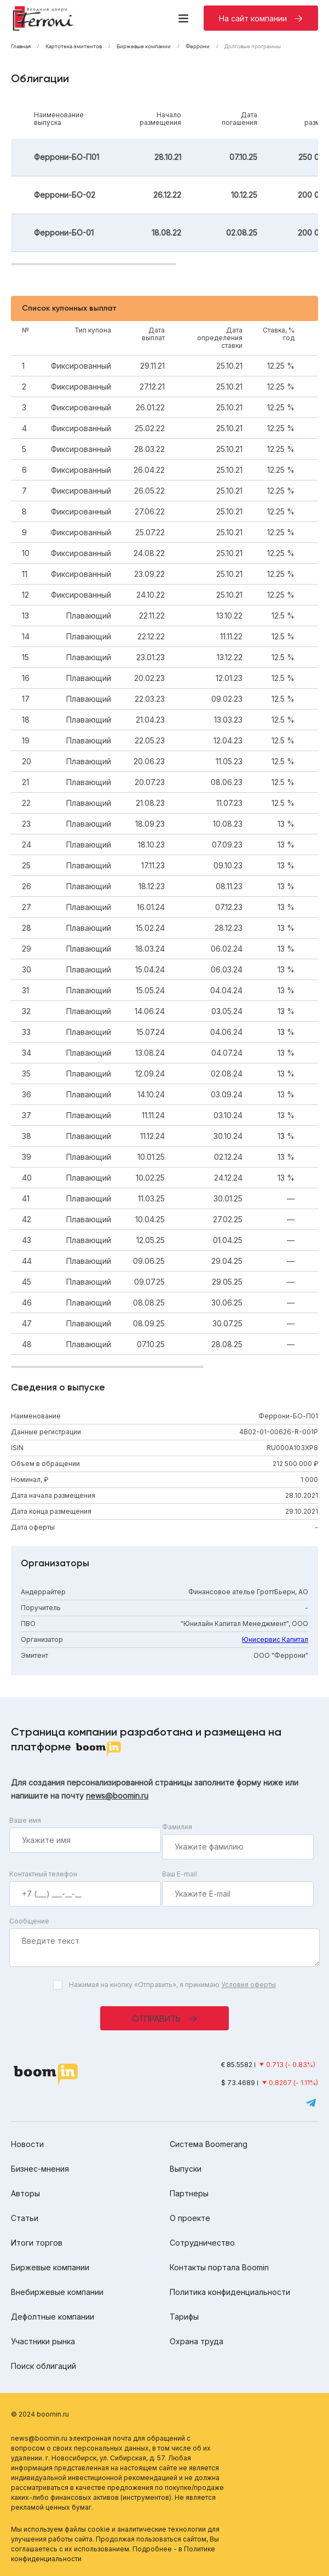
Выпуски (185, 2168)
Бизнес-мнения (40, 2168)
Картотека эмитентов (73, 46)
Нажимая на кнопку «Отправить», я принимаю (172, 1984)
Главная (21, 46)
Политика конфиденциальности (230, 2292)
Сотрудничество (202, 2242)
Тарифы (184, 2316)
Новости (27, 2144)
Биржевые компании (144, 46)
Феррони (198, 46)
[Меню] (183, 18)
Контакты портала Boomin (219, 2267)
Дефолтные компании (52, 2316)
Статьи (24, 2218)
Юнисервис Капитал (275, 1639)
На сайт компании (253, 18)
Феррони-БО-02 (64, 194)
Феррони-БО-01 (64, 232)
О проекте (190, 2218)
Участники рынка (43, 2341)
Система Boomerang (208, 2144)
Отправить (156, 2018)
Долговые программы (252, 46)
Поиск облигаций (43, 2366)
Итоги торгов (36, 2242)
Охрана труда (196, 2341)
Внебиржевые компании (57, 2292)
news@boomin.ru (117, 1795)
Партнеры (189, 2193)
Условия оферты (248, 1984)
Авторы (25, 2193)
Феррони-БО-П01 (66, 157)
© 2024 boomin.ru (40, 2414)
